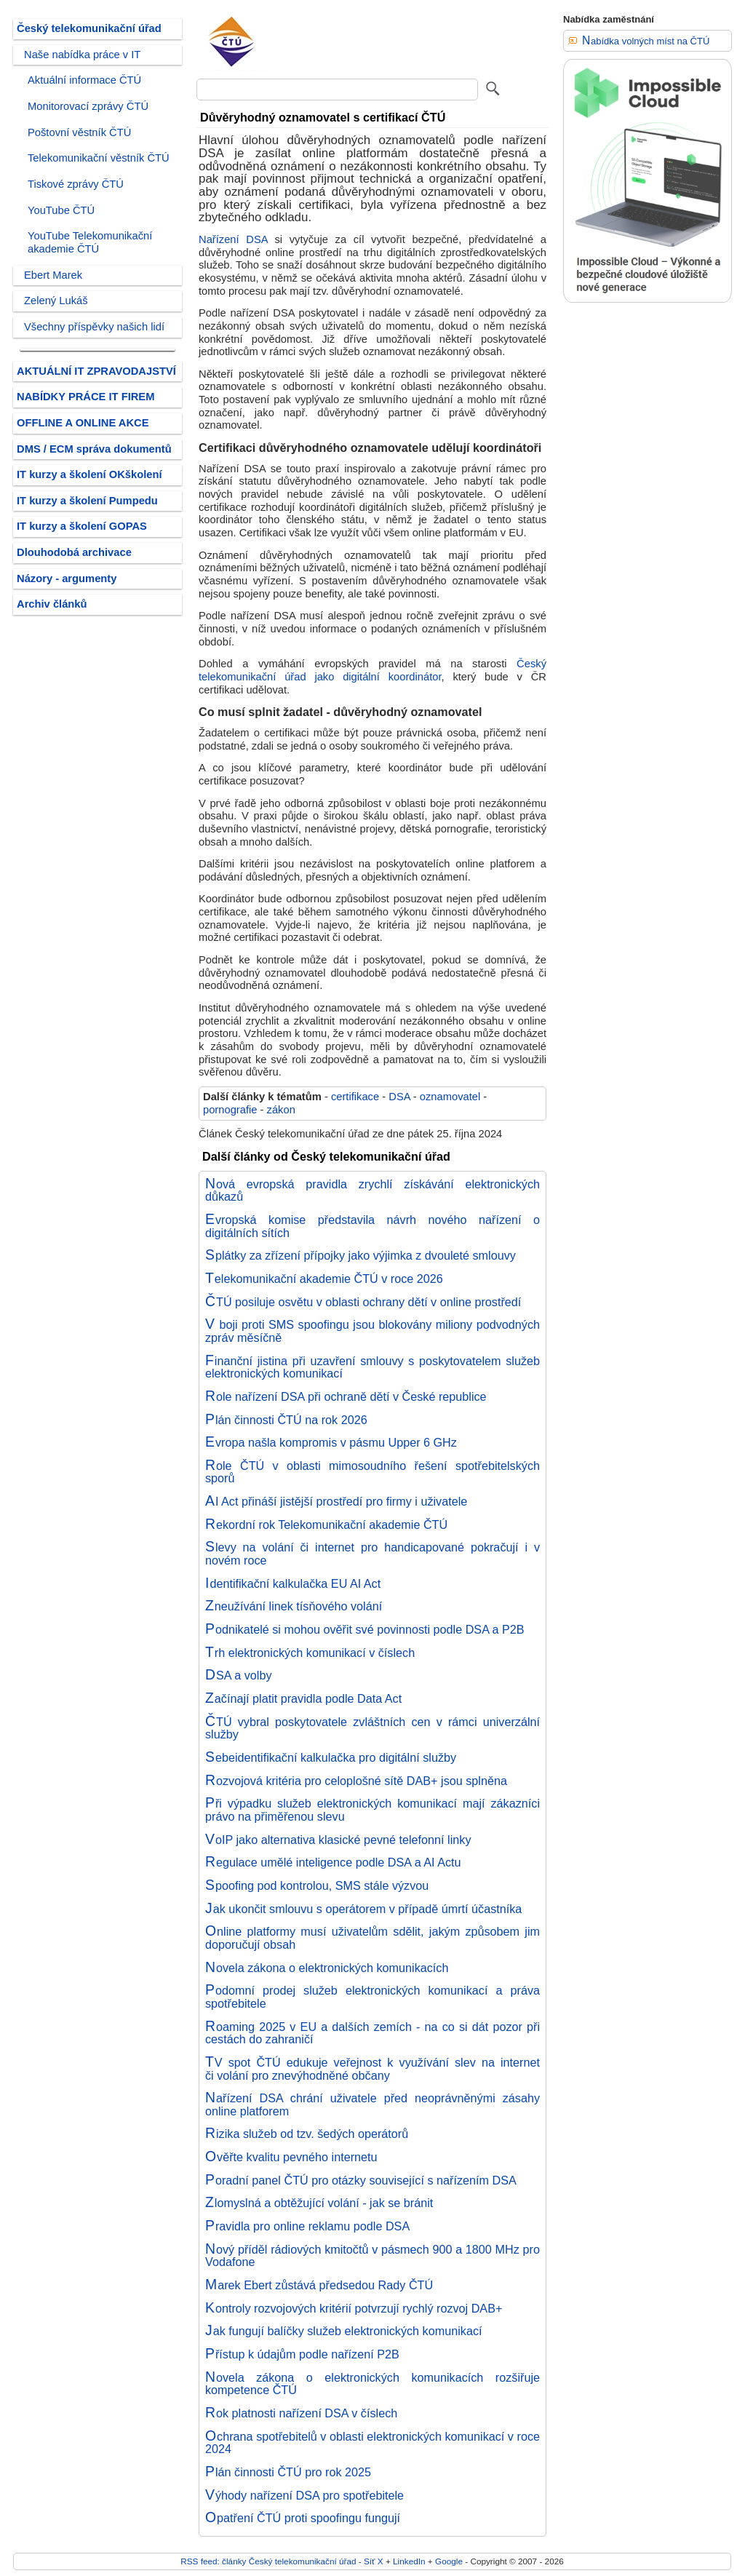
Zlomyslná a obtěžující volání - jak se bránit (319, 2202)
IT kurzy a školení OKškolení (89, 474)
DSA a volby (238, 1675)
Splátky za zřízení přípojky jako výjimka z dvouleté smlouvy (360, 1255)
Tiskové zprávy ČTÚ (76, 184)
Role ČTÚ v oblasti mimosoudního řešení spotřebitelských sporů (372, 1472)
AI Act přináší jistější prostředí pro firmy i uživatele (336, 1501)
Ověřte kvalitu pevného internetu (291, 2156)
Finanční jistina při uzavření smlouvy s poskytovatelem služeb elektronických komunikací (372, 1367)
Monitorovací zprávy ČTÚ (88, 106)
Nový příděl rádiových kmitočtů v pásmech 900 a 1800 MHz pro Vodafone (372, 2256)
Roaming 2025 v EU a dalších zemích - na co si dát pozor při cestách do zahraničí (372, 2033)
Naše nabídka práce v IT (82, 54)
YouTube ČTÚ (61, 210)
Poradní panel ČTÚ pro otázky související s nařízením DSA (361, 2180)
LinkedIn (409, 2561)
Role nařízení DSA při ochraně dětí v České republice (346, 1396)
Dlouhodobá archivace (74, 552)
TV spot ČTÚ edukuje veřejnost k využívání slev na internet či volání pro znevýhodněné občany (372, 2069)
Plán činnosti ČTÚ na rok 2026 (286, 1419)
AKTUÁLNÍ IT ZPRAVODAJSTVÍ (96, 371)
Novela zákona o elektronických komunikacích (326, 1967)
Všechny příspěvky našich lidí (94, 327)
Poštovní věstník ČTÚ (79, 132)
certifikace (355, 1096)
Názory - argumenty (66, 578)
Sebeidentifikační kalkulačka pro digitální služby (330, 1757)
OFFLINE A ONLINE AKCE (83, 423)
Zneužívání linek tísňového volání (293, 1606)
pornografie (230, 1110)
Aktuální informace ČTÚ (84, 80)
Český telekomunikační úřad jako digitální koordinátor (372, 670)
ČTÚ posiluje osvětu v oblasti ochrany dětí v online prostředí (363, 1301)
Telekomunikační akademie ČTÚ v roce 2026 (324, 1278)
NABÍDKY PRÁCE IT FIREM (85, 396)
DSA (399, 1096)
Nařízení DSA (233, 239)
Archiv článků (52, 604)
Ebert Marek (53, 275)
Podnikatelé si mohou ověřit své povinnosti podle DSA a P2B (365, 1629)
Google (449, 2561)
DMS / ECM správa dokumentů (94, 449)
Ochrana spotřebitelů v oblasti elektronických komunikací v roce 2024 (372, 2443)
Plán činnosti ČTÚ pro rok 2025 (288, 2471)
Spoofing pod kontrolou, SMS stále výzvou (317, 1885)
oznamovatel (450, 1096)
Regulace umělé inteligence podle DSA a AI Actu (333, 1862)
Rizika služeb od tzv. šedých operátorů (306, 2133)
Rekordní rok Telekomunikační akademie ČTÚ (326, 1524)
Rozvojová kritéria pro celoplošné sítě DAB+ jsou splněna (356, 1780)
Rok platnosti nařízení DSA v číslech (301, 2413)
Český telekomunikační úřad (89, 28)
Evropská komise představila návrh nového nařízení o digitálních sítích (372, 1226)
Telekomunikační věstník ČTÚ (99, 158)
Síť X (373, 2561)
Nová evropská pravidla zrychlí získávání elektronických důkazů (372, 1190)
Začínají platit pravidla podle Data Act (303, 1698)
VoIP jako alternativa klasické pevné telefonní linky (338, 1839)
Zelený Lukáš (56, 300)
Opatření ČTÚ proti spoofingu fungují (302, 2517)
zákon (281, 1110)
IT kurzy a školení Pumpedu (87, 500)
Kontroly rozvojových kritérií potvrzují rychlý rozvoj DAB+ (353, 2308)
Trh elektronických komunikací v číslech (310, 1652)
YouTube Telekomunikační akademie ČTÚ (90, 242)
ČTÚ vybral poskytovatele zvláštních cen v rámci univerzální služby (372, 1728)
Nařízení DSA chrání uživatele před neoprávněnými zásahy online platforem (372, 2104)
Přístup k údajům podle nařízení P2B (302, 2354)
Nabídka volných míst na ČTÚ (645, 41)
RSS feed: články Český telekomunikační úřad (268, 2561)
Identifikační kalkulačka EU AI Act (293, 1583)
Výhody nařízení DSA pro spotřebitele (304, 2495)
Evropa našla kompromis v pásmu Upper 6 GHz (331, 1442)
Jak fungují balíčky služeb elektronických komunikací (343, 2330)
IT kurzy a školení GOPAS (82, 526)
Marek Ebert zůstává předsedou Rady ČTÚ (319, 2284)
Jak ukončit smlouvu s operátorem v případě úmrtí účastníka (363, 1908)
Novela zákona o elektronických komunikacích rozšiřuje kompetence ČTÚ (372, 2384)
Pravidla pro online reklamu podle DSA (307, 2226)
